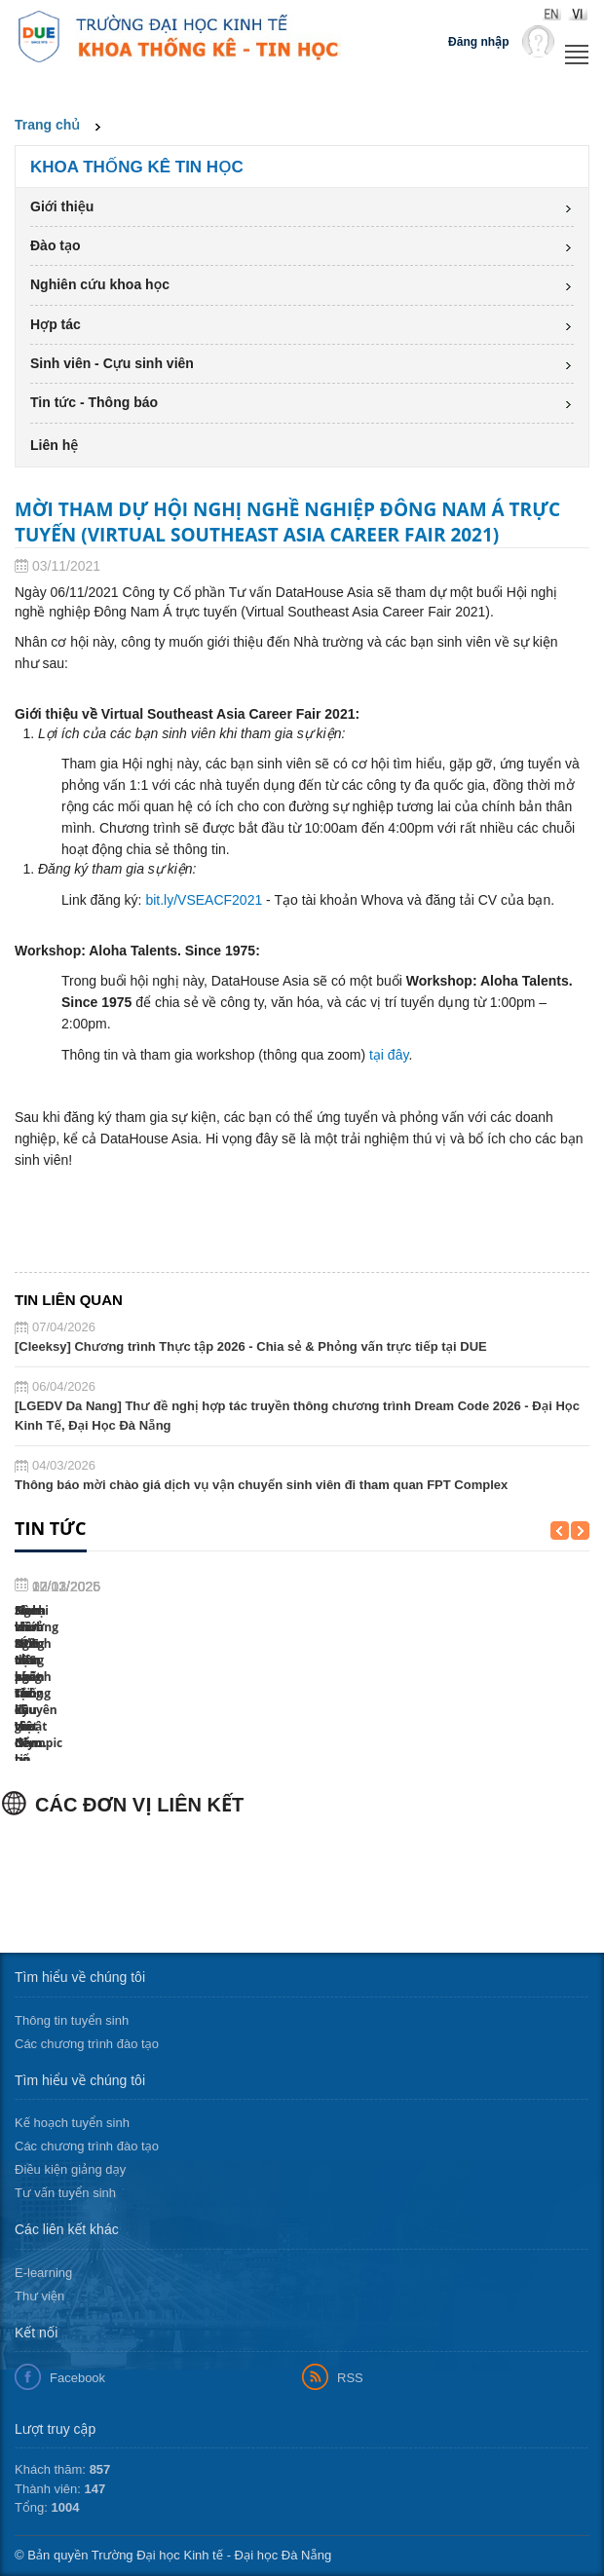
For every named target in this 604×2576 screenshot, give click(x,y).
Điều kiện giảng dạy (70, 2169)
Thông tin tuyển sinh (72, 2020)
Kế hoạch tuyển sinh (72, 2122)
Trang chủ (47, 124)
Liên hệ (54, 445)
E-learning (43, 2272)
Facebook (77, 2378)
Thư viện (39, 2296)
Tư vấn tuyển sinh (65, 2192)
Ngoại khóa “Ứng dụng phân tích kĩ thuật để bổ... (515, 1711)
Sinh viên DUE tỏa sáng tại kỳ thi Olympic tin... (366, 1627)
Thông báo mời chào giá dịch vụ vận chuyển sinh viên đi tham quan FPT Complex (261, 1484)
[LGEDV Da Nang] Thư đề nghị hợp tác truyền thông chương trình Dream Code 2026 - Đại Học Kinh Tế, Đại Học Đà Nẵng (297, 1416)
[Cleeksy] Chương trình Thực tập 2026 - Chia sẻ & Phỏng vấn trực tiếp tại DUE (251, 1346)
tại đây (388, 1055)
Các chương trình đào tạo (87, 2043)
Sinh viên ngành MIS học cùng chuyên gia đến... (224, 1627)
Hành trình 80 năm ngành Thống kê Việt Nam (74, 1711)
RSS (350, 2378)
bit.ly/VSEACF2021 (203, 900)
